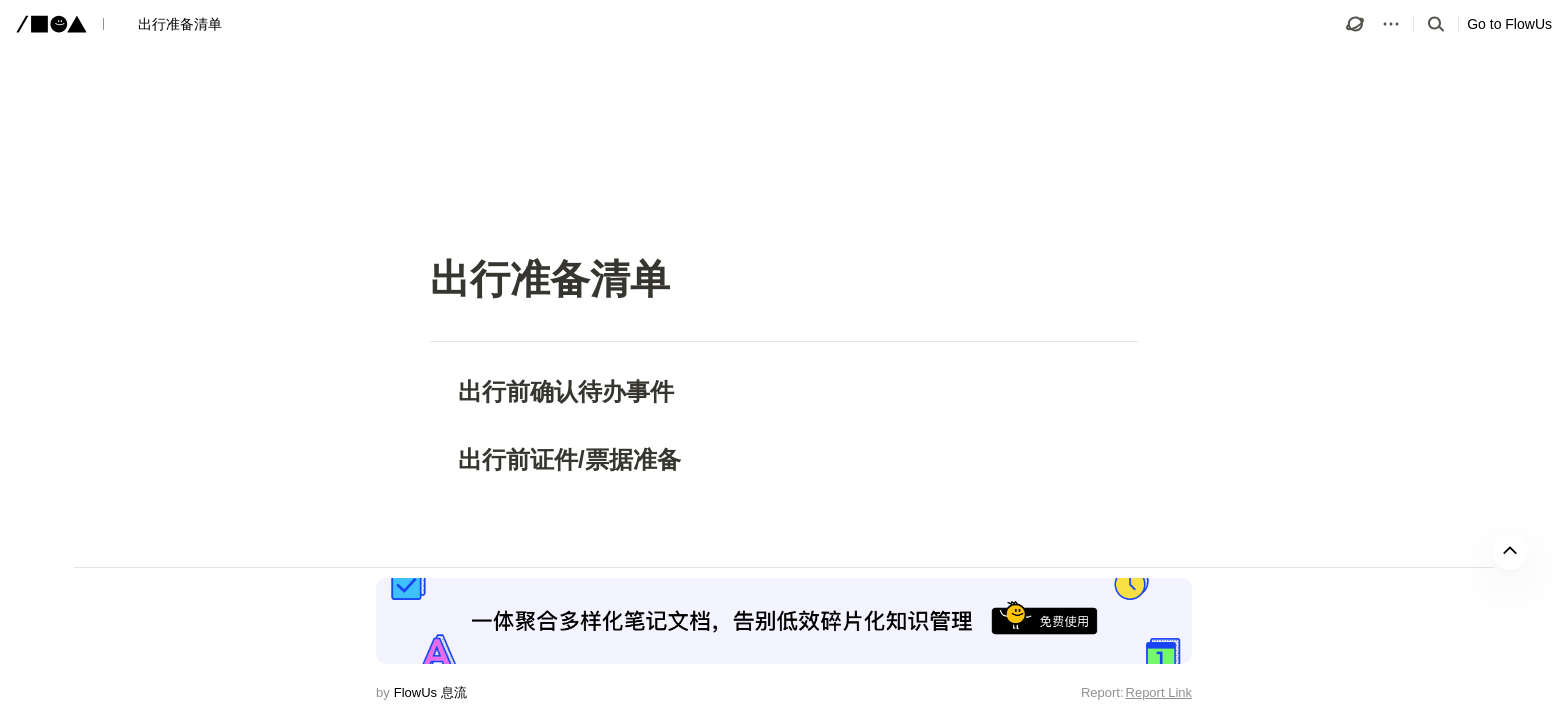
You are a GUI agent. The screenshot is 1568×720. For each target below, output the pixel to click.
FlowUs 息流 (430, 692)
